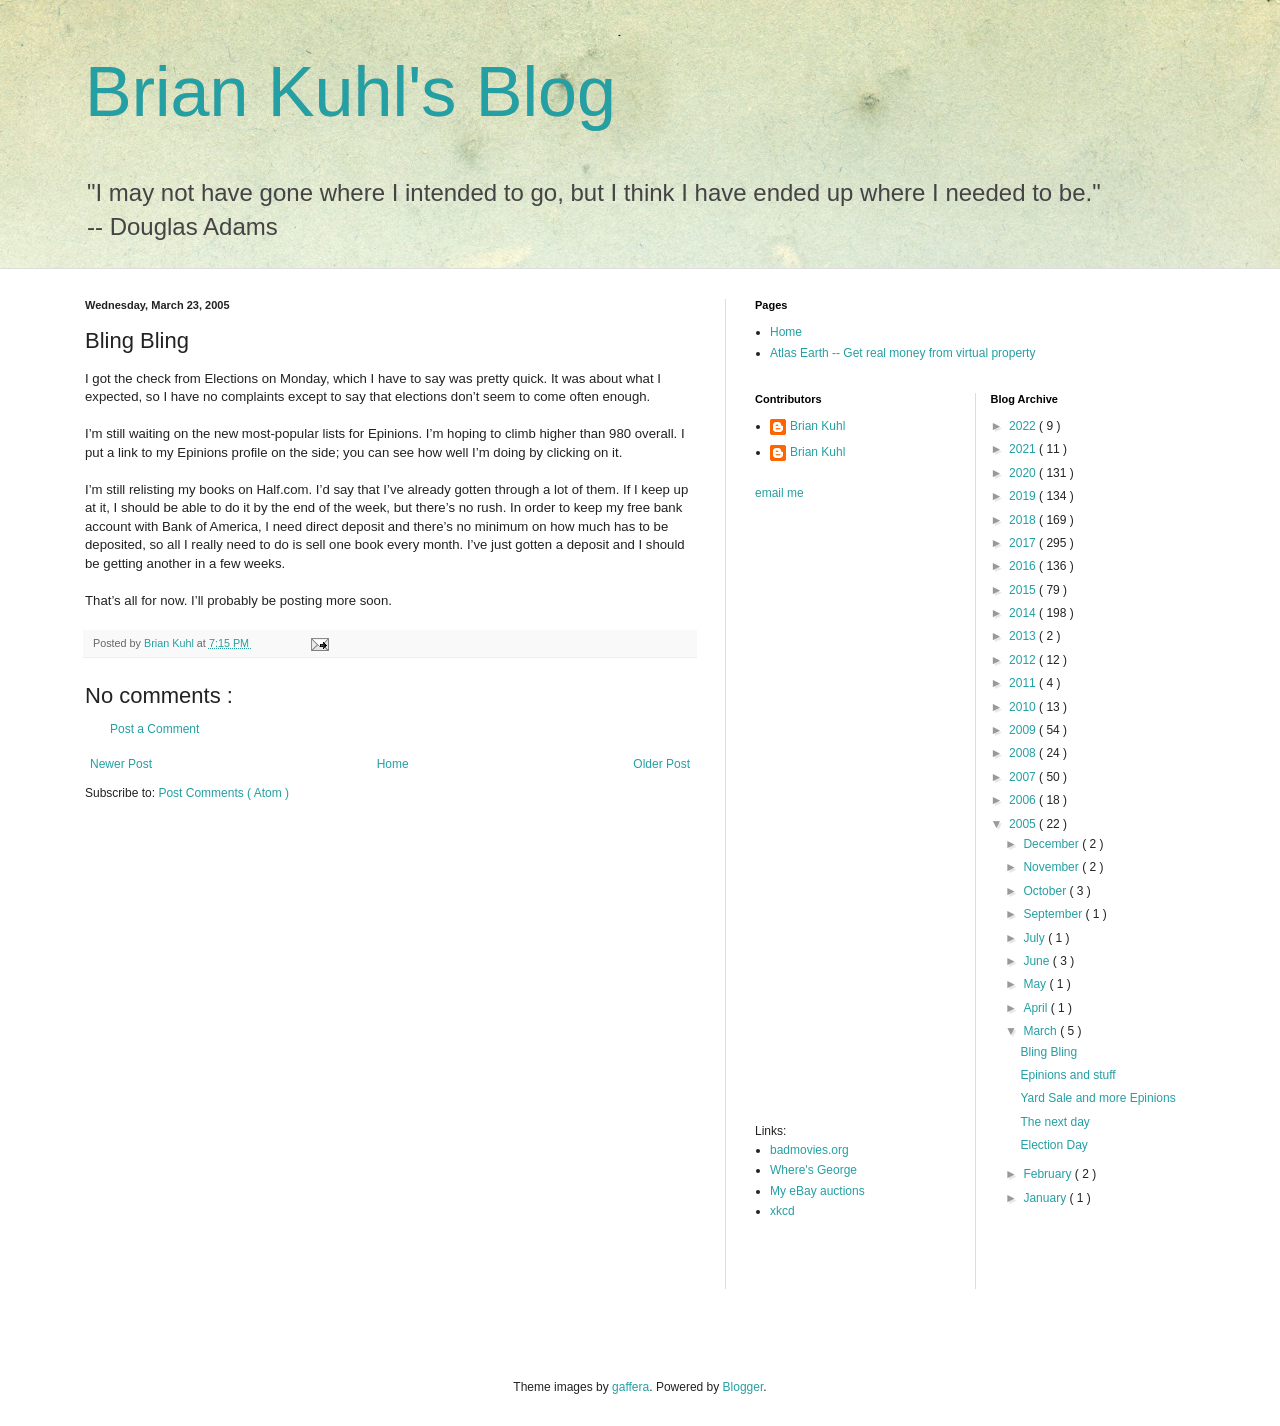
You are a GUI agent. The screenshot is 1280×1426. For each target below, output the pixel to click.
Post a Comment (154, 729)
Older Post (661, 764)
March (1041, 1031)
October (1046, 891)
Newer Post (121, 764)
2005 (1024, 824)
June (1037, 961)
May (1036, 984)
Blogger (743, 1387)
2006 (1024, 800)
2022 (1024, 426)
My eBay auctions (817, 1191)
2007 (1024, 777)
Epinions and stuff (1067, 1075)
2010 (1024, 707)
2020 (1024, 473)
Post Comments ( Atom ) (223, 793)
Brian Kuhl (817, 426)
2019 (1024, 496)
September (1054, 914)
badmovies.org (809, 1150)
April (1036, 1008)
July (1035, 938)
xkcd (782, 1211)
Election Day (1053, 1145)
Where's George (813, 1170)
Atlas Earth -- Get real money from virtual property (902, 353)
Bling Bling (1048, 1052)
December (1052, 844)
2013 (1024, 636)
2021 (1024, 449)
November (1052, 867)
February (1048, 1174)
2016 (1024, 566)
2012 (1024, 660)
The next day (1054, 1122)
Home (393, 764)
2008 (1024, 753)
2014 (1024, 613)
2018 (1024, 520)
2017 (1024, 543)
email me (779, 493)
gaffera (630, 1387)
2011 (1024, 683)
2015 (1024, 590)
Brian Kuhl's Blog (350, 92)
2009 (1024, 730)
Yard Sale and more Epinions (1097, 1098)
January (1046, 1198)
